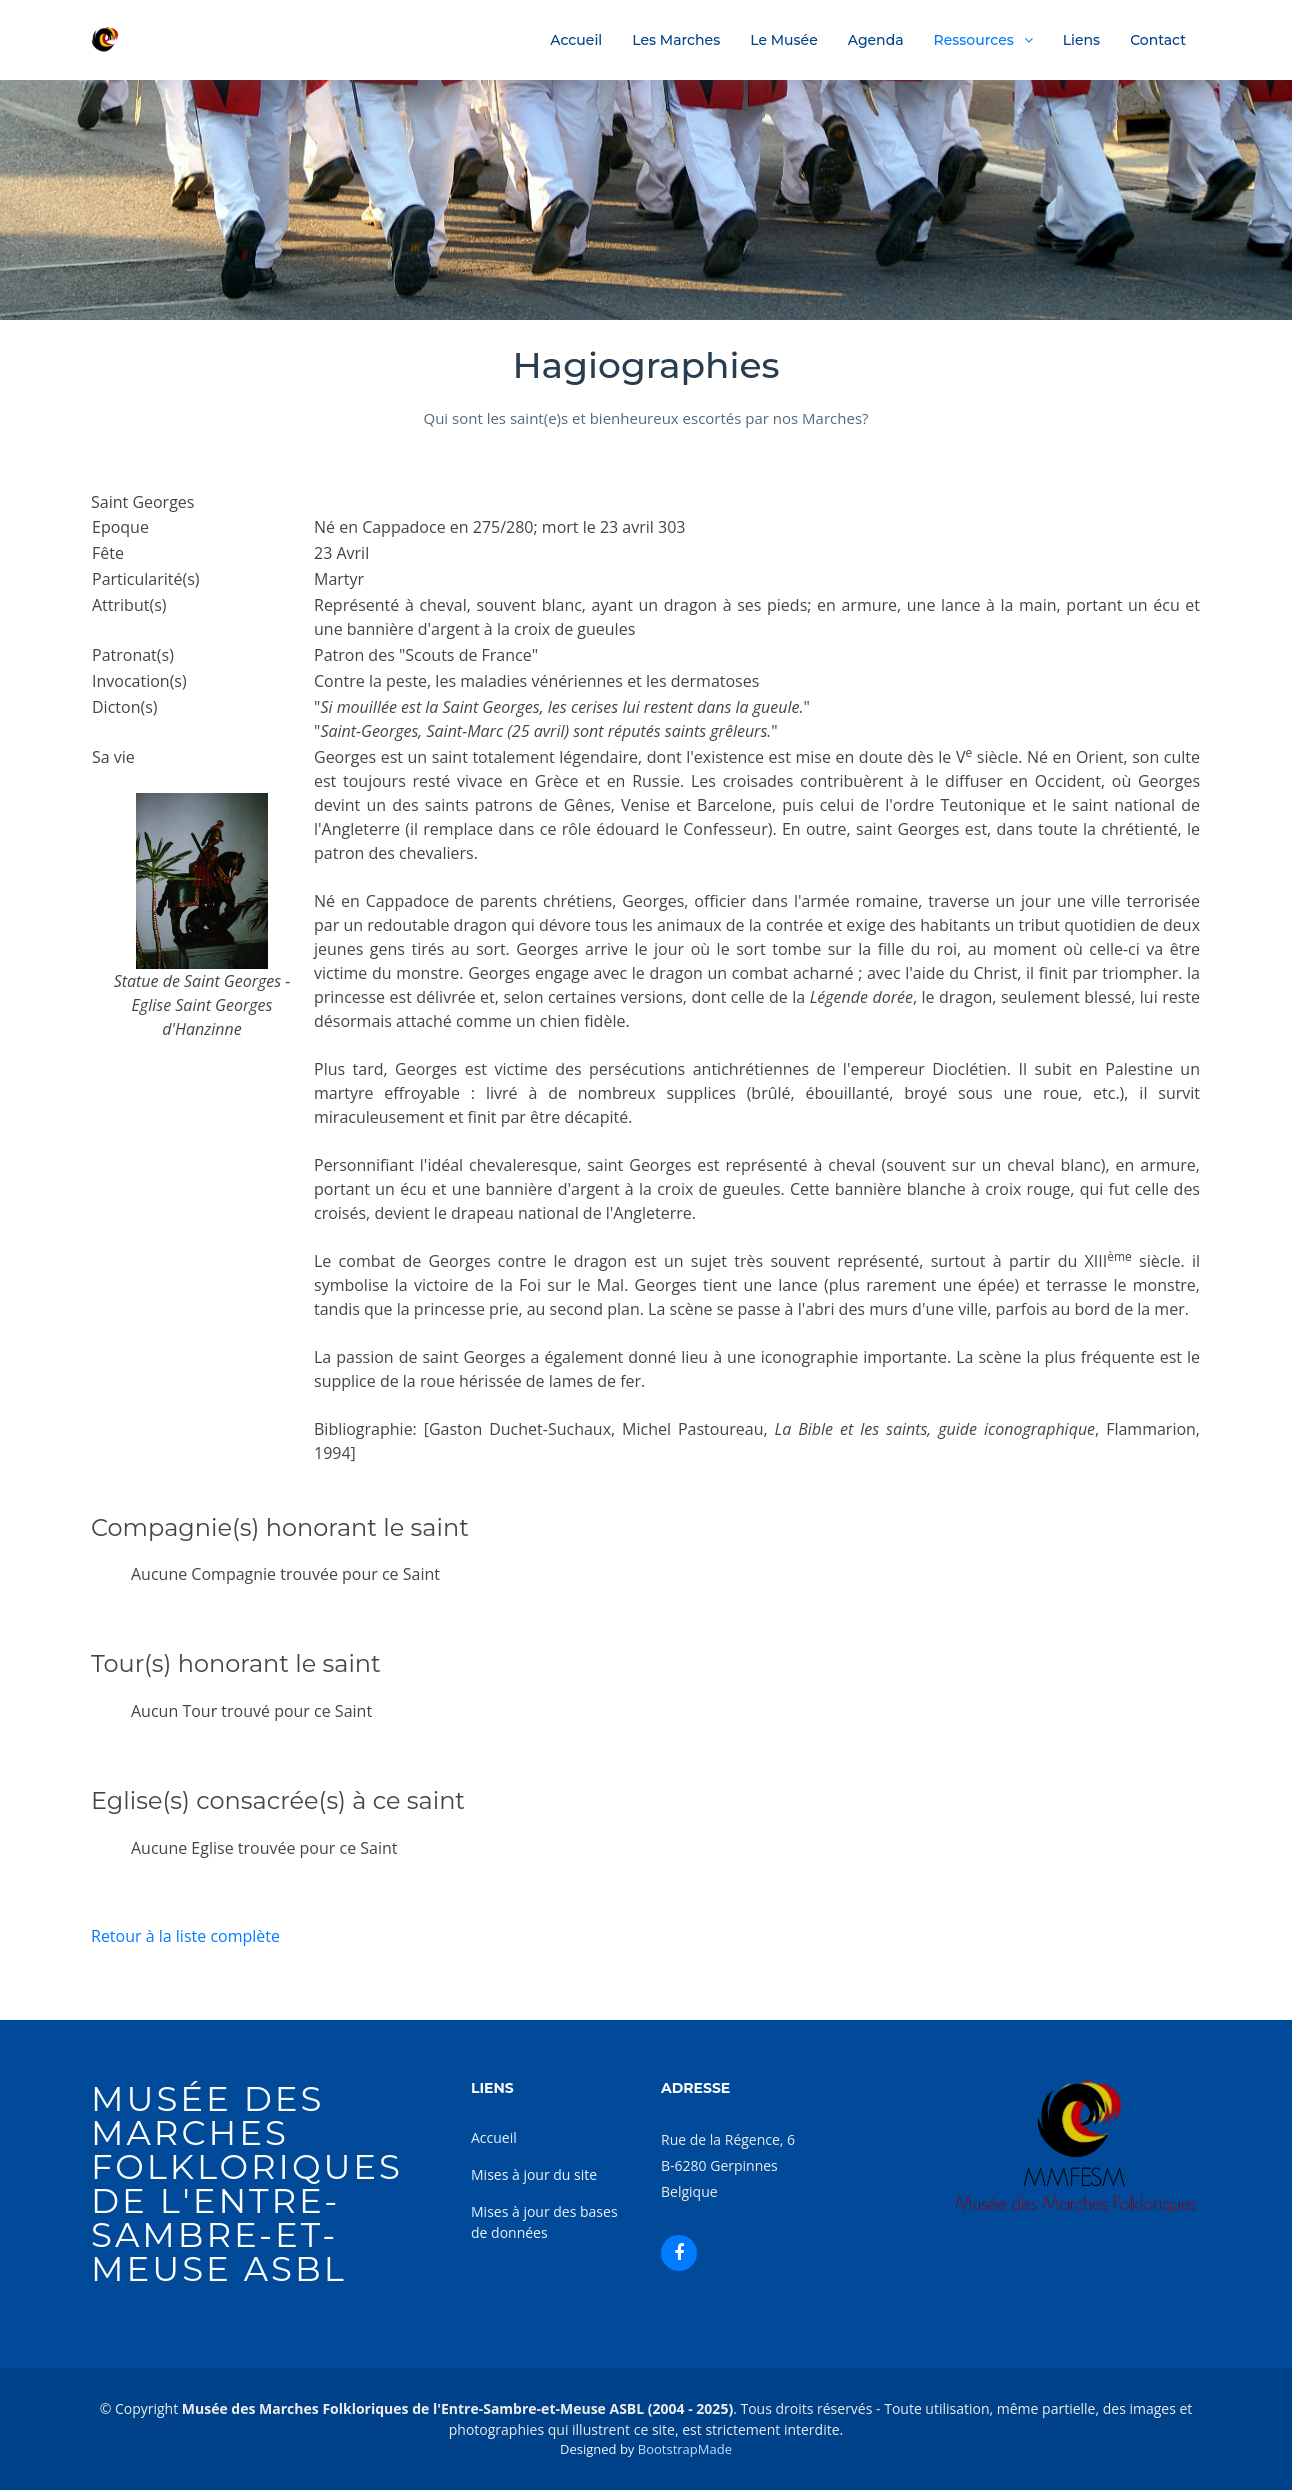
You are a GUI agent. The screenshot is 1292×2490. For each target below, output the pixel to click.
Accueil (576, 40)
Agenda (876, 40)
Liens (1081, 40)
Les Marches (676, 40)
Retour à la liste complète (185, 1936)
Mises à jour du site (534, 2174)
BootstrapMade (685, 2449)
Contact (1158, 40)
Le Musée (784, 40)
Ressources (974, 40)
